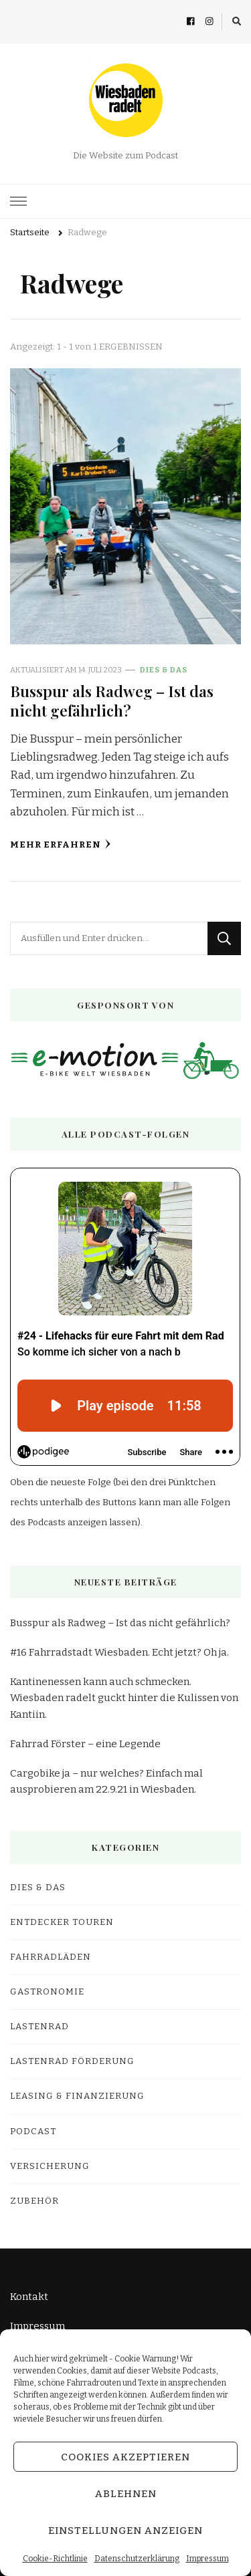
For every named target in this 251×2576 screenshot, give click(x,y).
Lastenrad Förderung (72, 2061)
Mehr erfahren (60, 844)
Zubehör (34, 2201)
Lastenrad (39, 2026)
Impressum (207, 2558)
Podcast (33, 2131)
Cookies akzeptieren (125, 2457)
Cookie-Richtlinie (55, 2558)
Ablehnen (126, 2494)
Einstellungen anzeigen (125, 2531)
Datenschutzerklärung (136, 2558)
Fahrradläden (50, 1957)
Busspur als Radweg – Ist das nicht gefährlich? (112, 700)
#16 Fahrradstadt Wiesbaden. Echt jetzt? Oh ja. (119, 1652)
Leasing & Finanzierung (77, 2096)
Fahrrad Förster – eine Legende (85, 1744)
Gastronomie (47, 1991)
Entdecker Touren (62, 1922)
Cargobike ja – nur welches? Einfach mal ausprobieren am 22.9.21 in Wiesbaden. (106, 1781)
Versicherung (50, 2166)
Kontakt (29, 2297)
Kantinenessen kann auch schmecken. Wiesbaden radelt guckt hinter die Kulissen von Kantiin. (124, 1698)
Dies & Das (163, 669)
